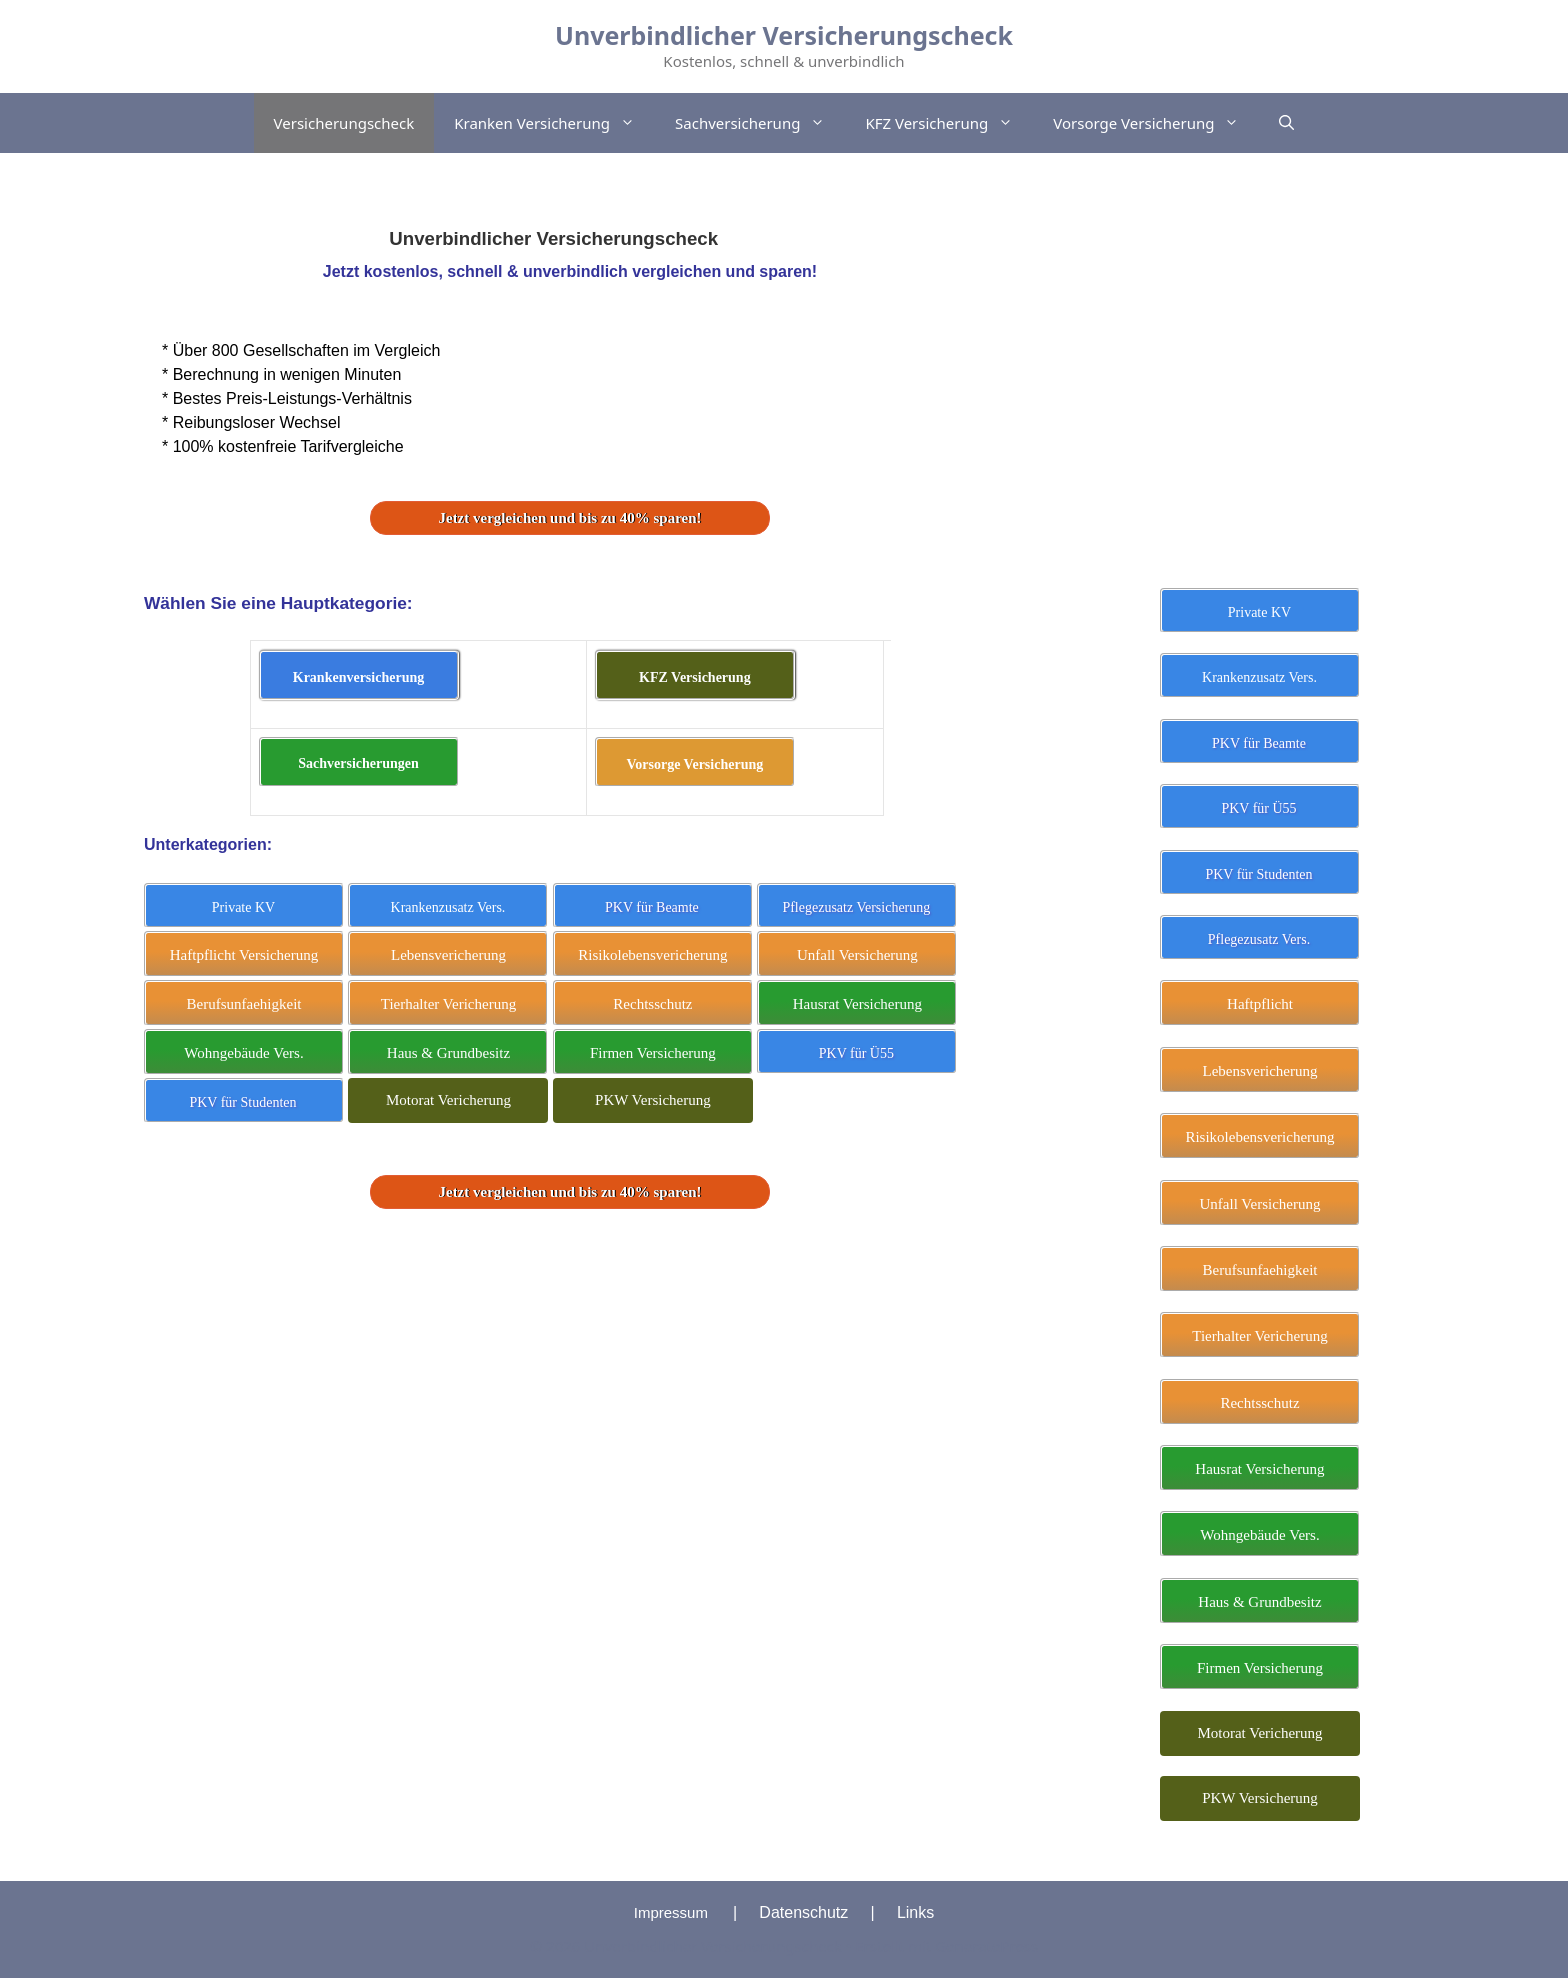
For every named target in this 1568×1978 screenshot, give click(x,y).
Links (915, 1912)
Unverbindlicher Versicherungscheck (784, 35)
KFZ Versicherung (949, 123)
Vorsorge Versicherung (1156, 123)
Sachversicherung (760, 123)
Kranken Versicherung (554, 123)
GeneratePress (986, 1946)
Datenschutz (803, 1912)
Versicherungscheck (344, 123)
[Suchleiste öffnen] (1286, 123)
